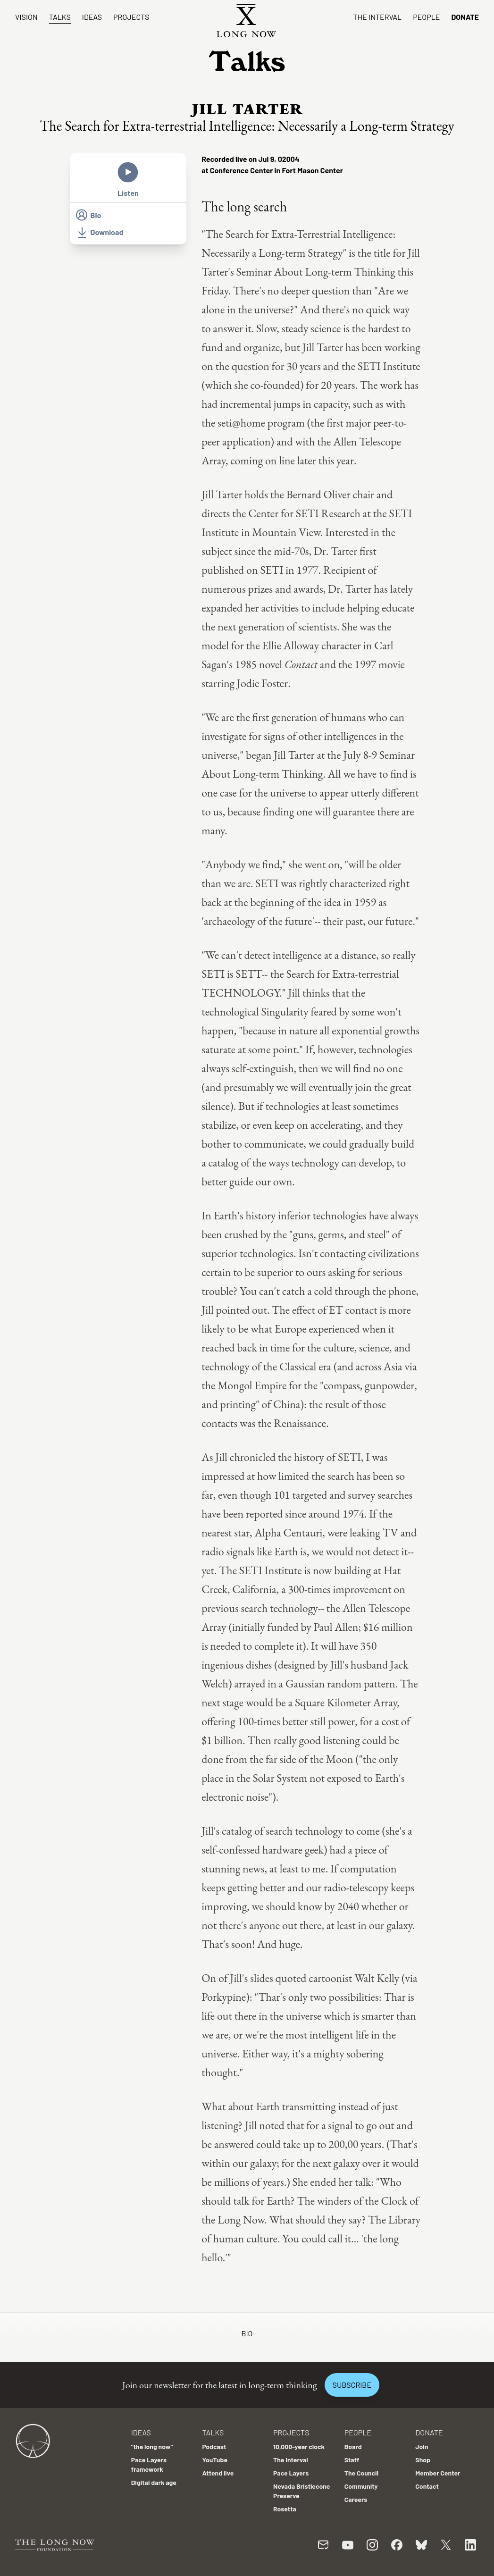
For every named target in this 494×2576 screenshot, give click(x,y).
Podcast (214, 2446)
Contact (427, 2486)
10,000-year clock (299, 2446)
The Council (361, 2473)
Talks (60, 16)
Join (421, 2446)
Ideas (92, 16)
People (426, 16)
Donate (465, 16)
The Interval (377, 16)
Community (361, 2486)
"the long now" (152, 2446)
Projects (131, 16)
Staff (352, 2460)
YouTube (214, 2460)
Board (353, 2446)
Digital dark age (153, 2482)
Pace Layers (291, 2473)
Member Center (437, 2473)
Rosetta (284, 2509)
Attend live (218, 2473)
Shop (422, 2460)
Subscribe (352, 2384)
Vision (26, 16)
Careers (356, 2499)
